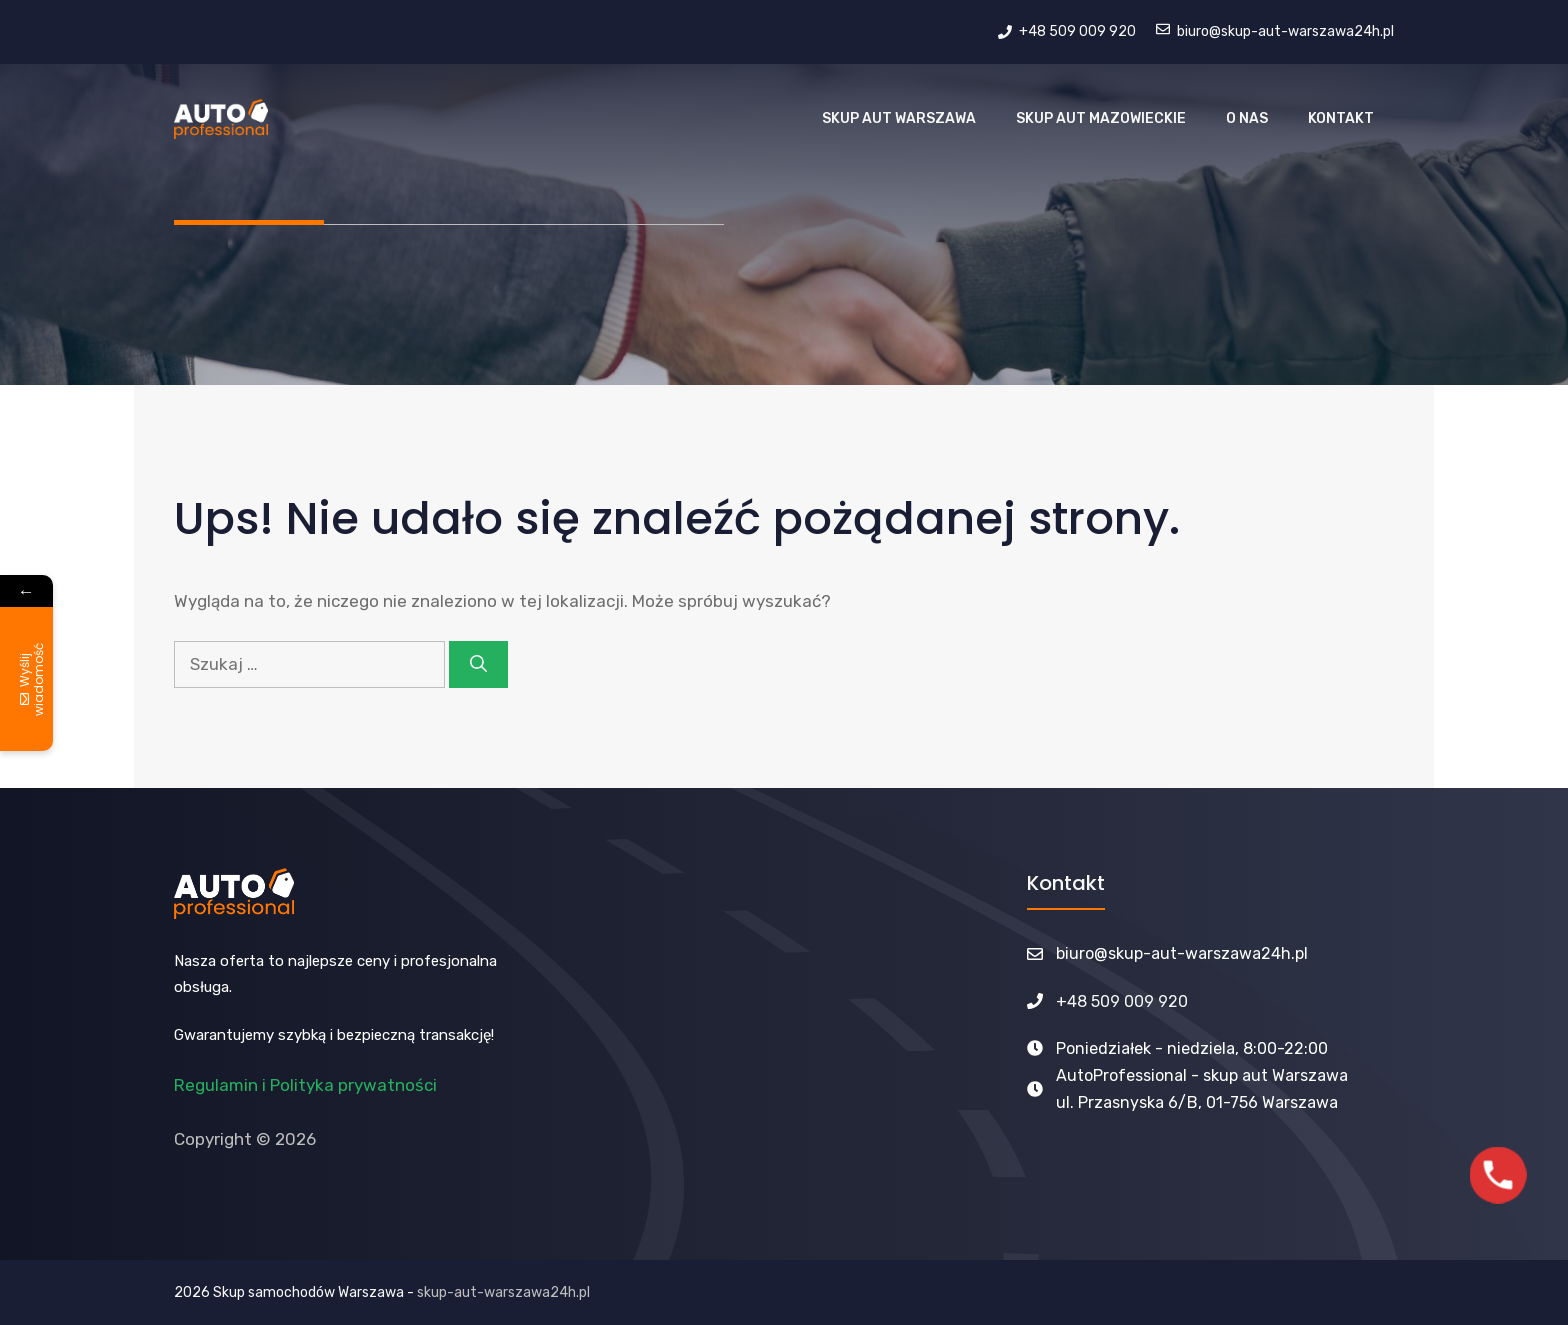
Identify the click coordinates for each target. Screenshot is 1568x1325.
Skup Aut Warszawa (899, 118)
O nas (1247, 118)
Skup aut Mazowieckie (1101, 118)
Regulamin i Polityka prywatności (305, 1085)
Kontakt (1341, 118)
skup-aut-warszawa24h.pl (503, 1292)
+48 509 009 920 (1122, 1001)
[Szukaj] (478, 665)
